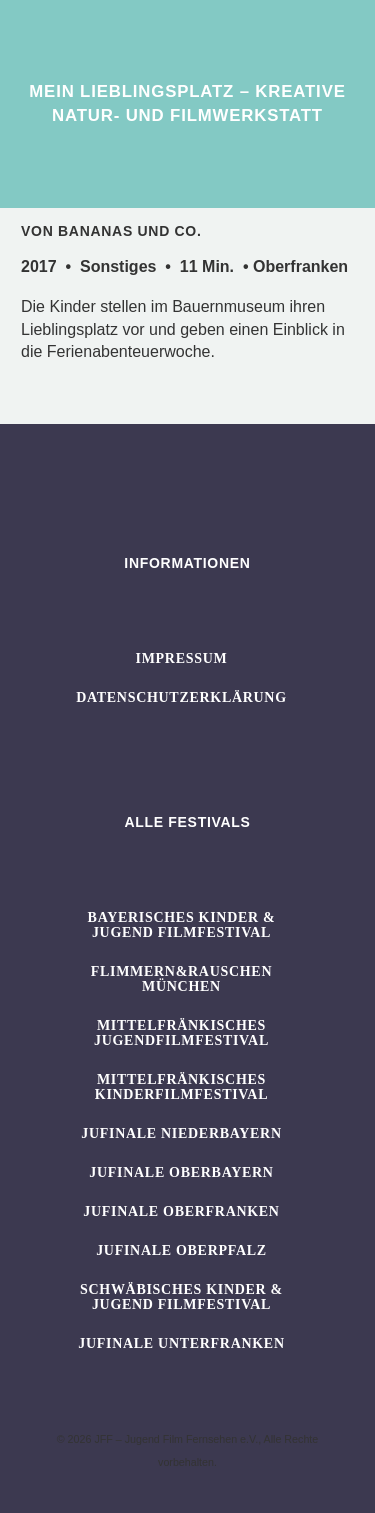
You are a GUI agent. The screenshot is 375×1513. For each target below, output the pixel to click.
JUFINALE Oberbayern (181, 1172)
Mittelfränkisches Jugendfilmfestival (181, 1033)
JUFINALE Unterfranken (181, 1343)
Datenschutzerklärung (181, 697)
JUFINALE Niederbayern (181, 1133)
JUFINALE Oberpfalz (181, 1250)
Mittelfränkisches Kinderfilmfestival (181, 1087)
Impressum (182, 658)
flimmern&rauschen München (181, 979)
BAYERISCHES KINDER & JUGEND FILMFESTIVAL (182, 925)
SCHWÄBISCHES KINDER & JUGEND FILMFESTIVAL (181, 1297)
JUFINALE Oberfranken (181, 1211)
